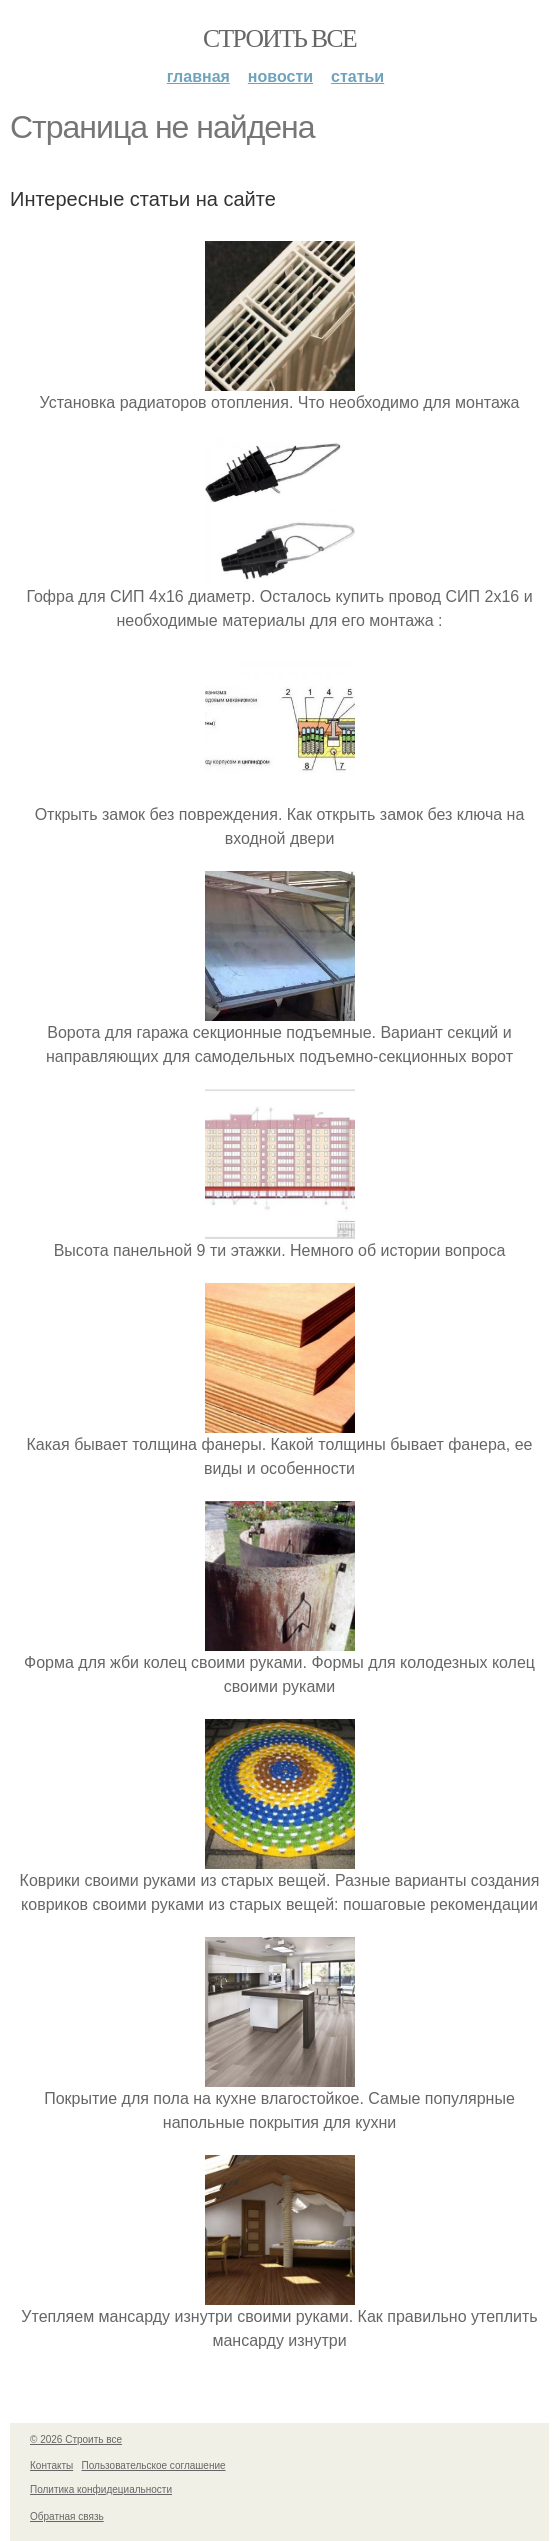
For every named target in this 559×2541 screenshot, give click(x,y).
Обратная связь (67, 2516)
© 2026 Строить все (76, 2439)
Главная (198, 76)
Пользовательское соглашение (154, 2465)
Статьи (357, 76)
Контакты (51, 2465)
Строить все (279, 38)
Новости (280, 76)
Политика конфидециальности (101, 2489)
